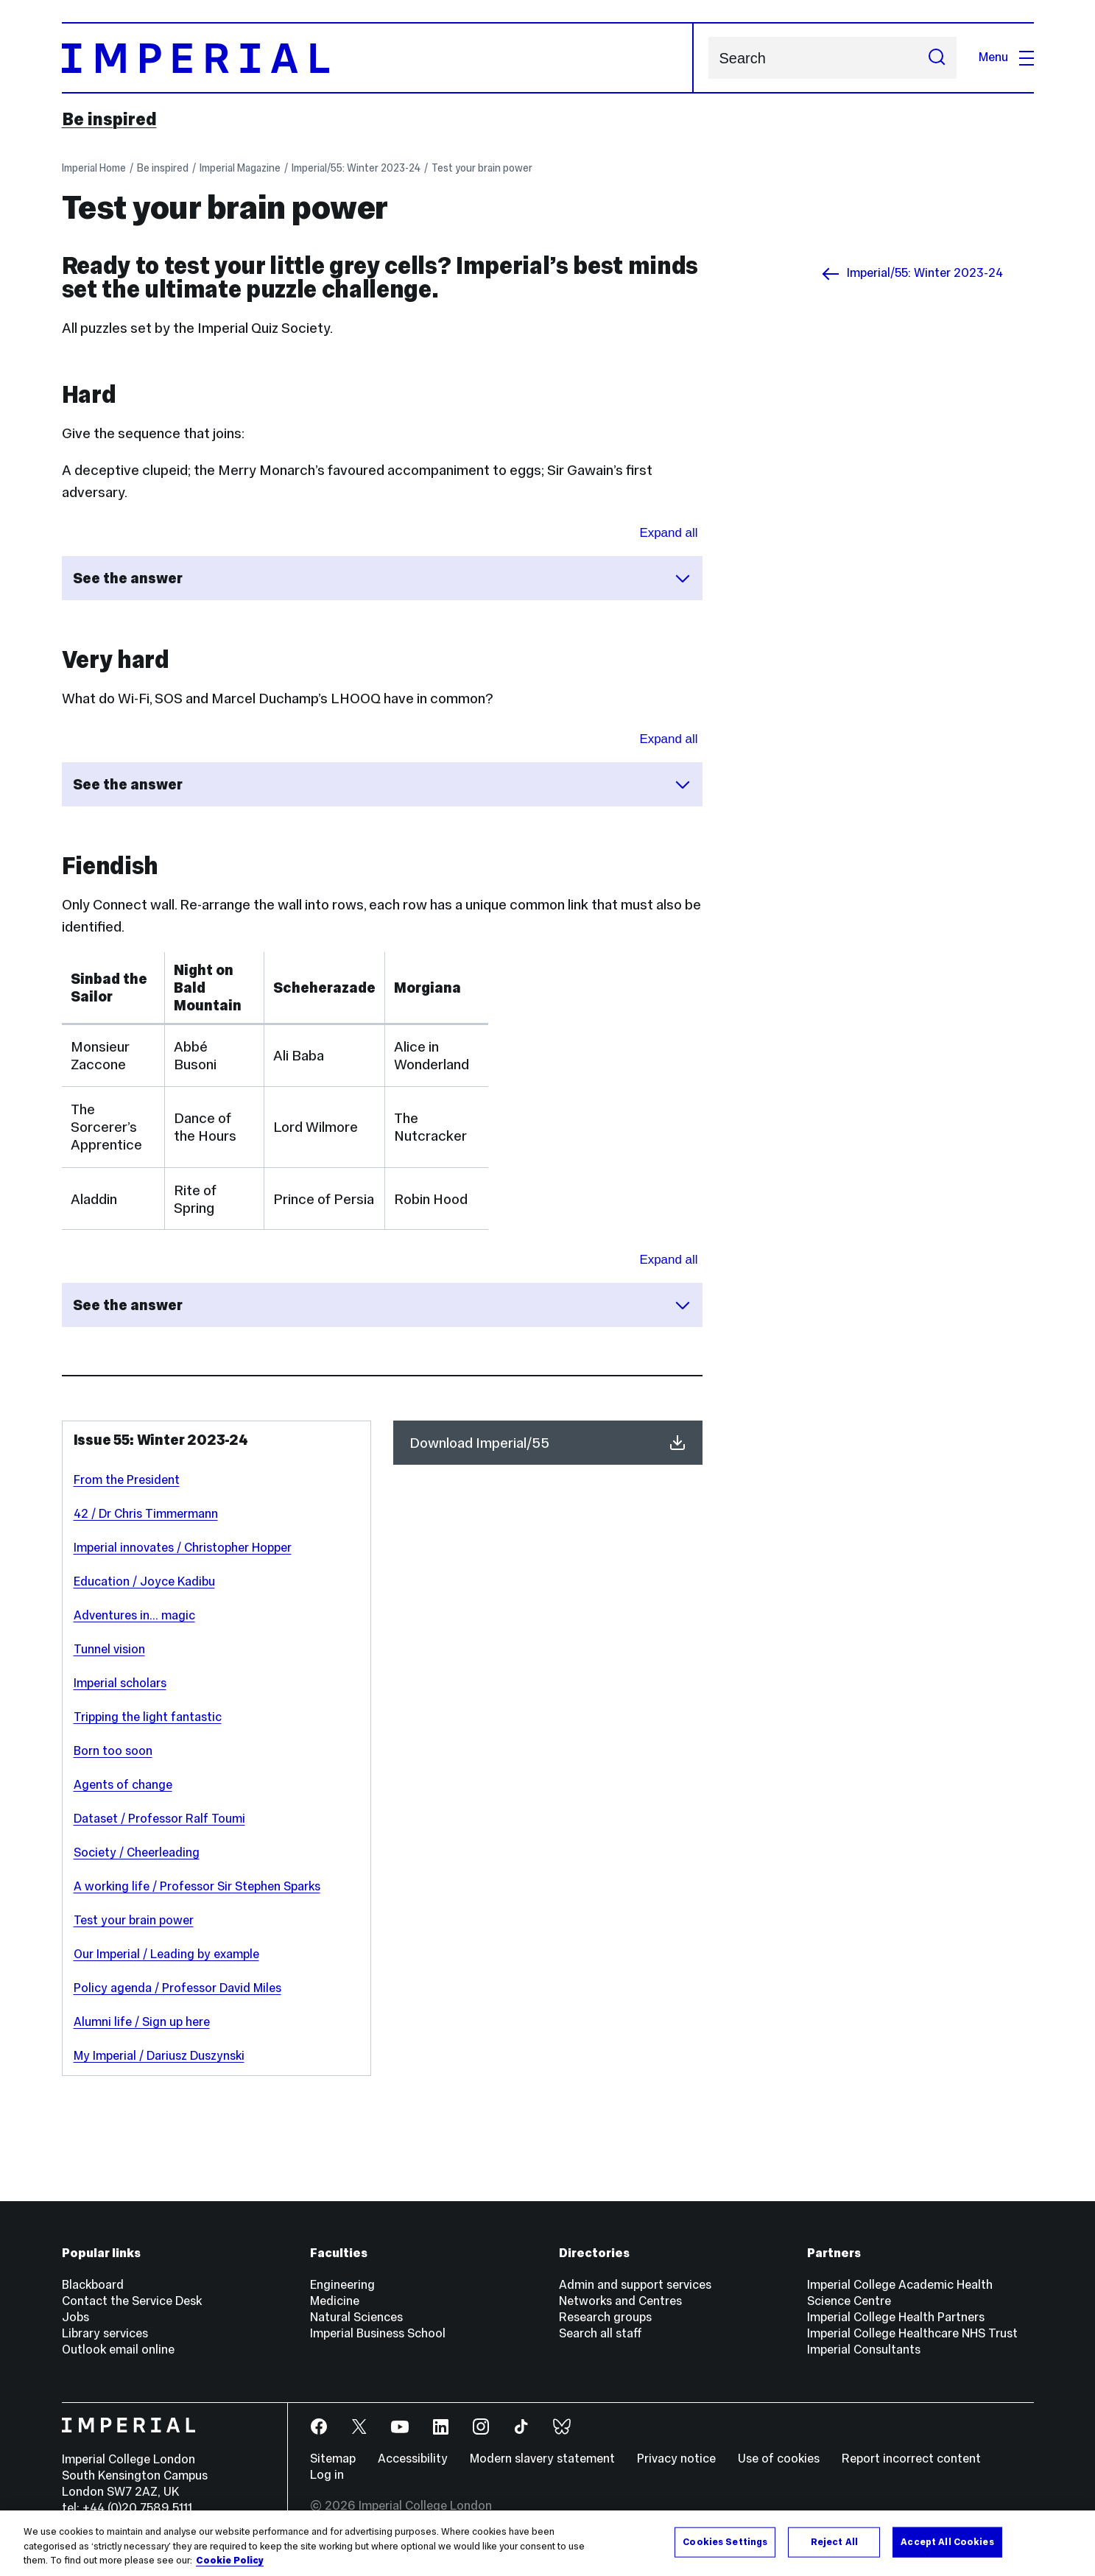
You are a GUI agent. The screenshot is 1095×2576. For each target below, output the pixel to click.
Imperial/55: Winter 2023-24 (356, 168)
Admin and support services (635, 2284)
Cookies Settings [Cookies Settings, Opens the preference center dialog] (725, 2541)
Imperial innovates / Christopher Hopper (183, 1547)
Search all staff (600, 2333)
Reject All (834, 2541)
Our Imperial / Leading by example (166, 1954)
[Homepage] (378, 58)
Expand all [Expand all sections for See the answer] (668, 533)
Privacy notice (676, 2458)
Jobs (75, 2317)
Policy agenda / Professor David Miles (177, 1988)
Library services (105, 2333)
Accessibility (413, 2458)
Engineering (342, 2284)
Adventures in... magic (134, 1615)
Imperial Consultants (863, 2349)
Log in (327, 2474)
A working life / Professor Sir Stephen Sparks (197, 1886)
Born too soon (113, 1751)
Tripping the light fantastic (148, 1717)
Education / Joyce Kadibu (144, 1581)
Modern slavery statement (542, 2458)
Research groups (605, 2317)
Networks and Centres (620, 2301)
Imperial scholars (120, 1683)
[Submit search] (937, 58)
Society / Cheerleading (137, 1852)
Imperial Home (94, 168)
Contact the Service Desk (132, 2301)
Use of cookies (779, 2458)
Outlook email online (118, 2349)
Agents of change (123, 1784)
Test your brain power (482, 168)
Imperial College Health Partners (896, 2317)
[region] (547, 2543)
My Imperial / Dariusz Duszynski (159, 2055)
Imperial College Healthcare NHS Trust (912, 2333)
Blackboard (93, 2284)
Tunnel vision (109, 1649)
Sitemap (333, 2458)
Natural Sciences (356, 2317)
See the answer (382, 578)
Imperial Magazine (240, 168)
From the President (127, 1480)
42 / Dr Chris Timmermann (146, 1513)
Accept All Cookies (947, 2541)
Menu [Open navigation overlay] (1006, 57)
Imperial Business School (378, 2333)
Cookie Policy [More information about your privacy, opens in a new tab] (230, 2560)
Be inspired (109, 119)
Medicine (334, 2301)
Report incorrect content (911, 2458)
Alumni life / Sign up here (142, 2022)
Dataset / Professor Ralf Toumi (159, 1818)
